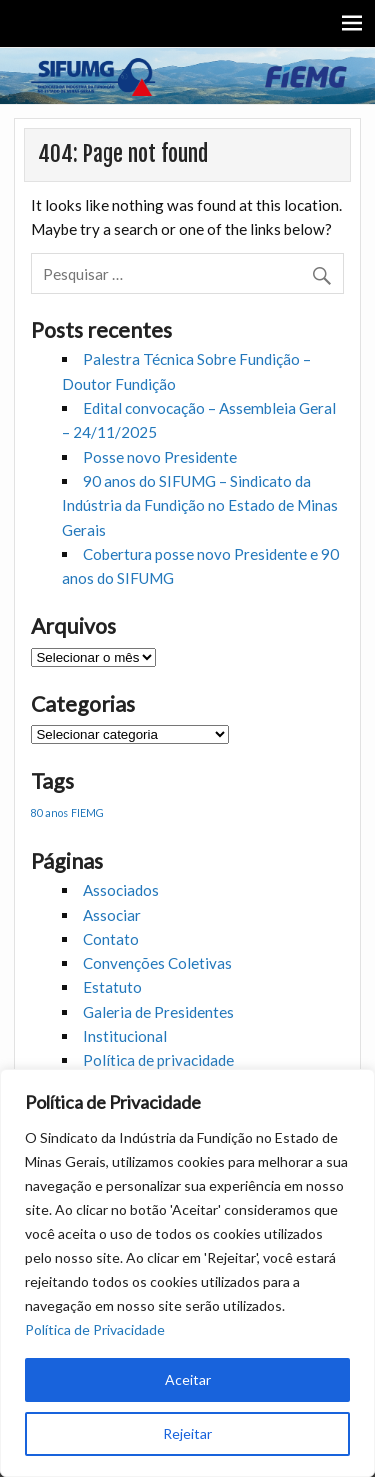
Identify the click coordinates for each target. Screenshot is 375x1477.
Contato (111, 939)
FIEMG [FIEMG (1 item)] (87, 812)
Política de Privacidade (95, 1329)
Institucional (125, 1036)
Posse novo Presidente (160, 457)
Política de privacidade (158, 1060)
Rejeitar (187, 1433)
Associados (121, 890)
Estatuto (112, 987)
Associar (112, 915)
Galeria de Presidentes (158, 1012)
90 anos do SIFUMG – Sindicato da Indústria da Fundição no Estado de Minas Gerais (200, 505)
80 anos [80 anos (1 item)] (49, 812)
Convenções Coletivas (157, 963)
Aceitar (188, 1379)
